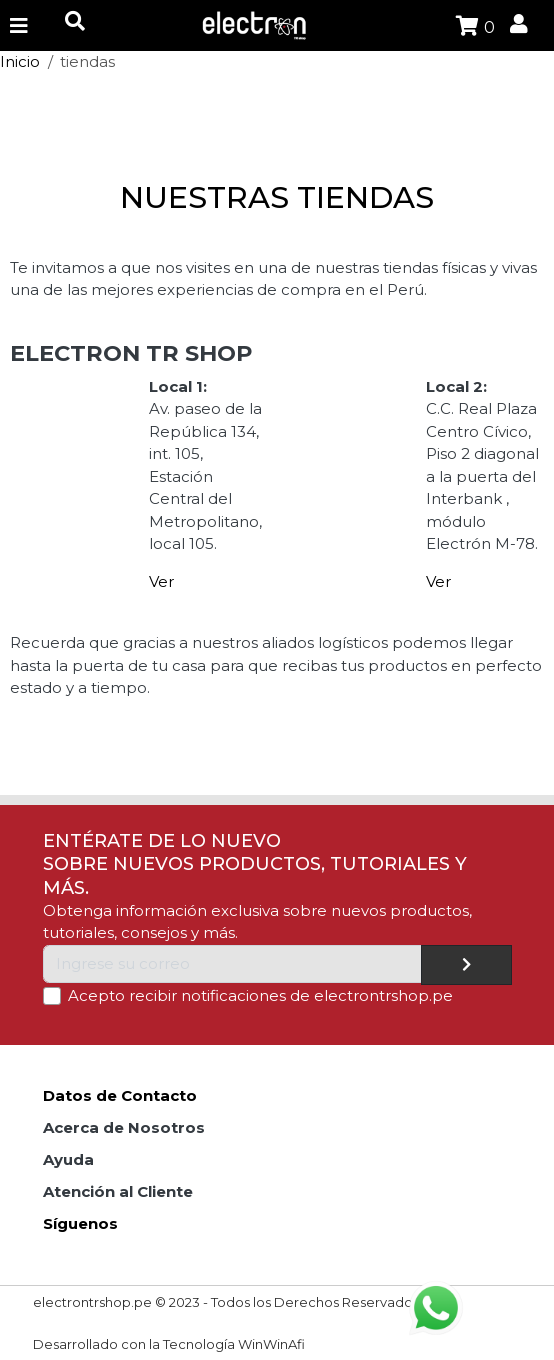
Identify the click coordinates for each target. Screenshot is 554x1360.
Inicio (20, 61)
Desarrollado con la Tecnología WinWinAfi (169, 1344)
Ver (161, 581)
